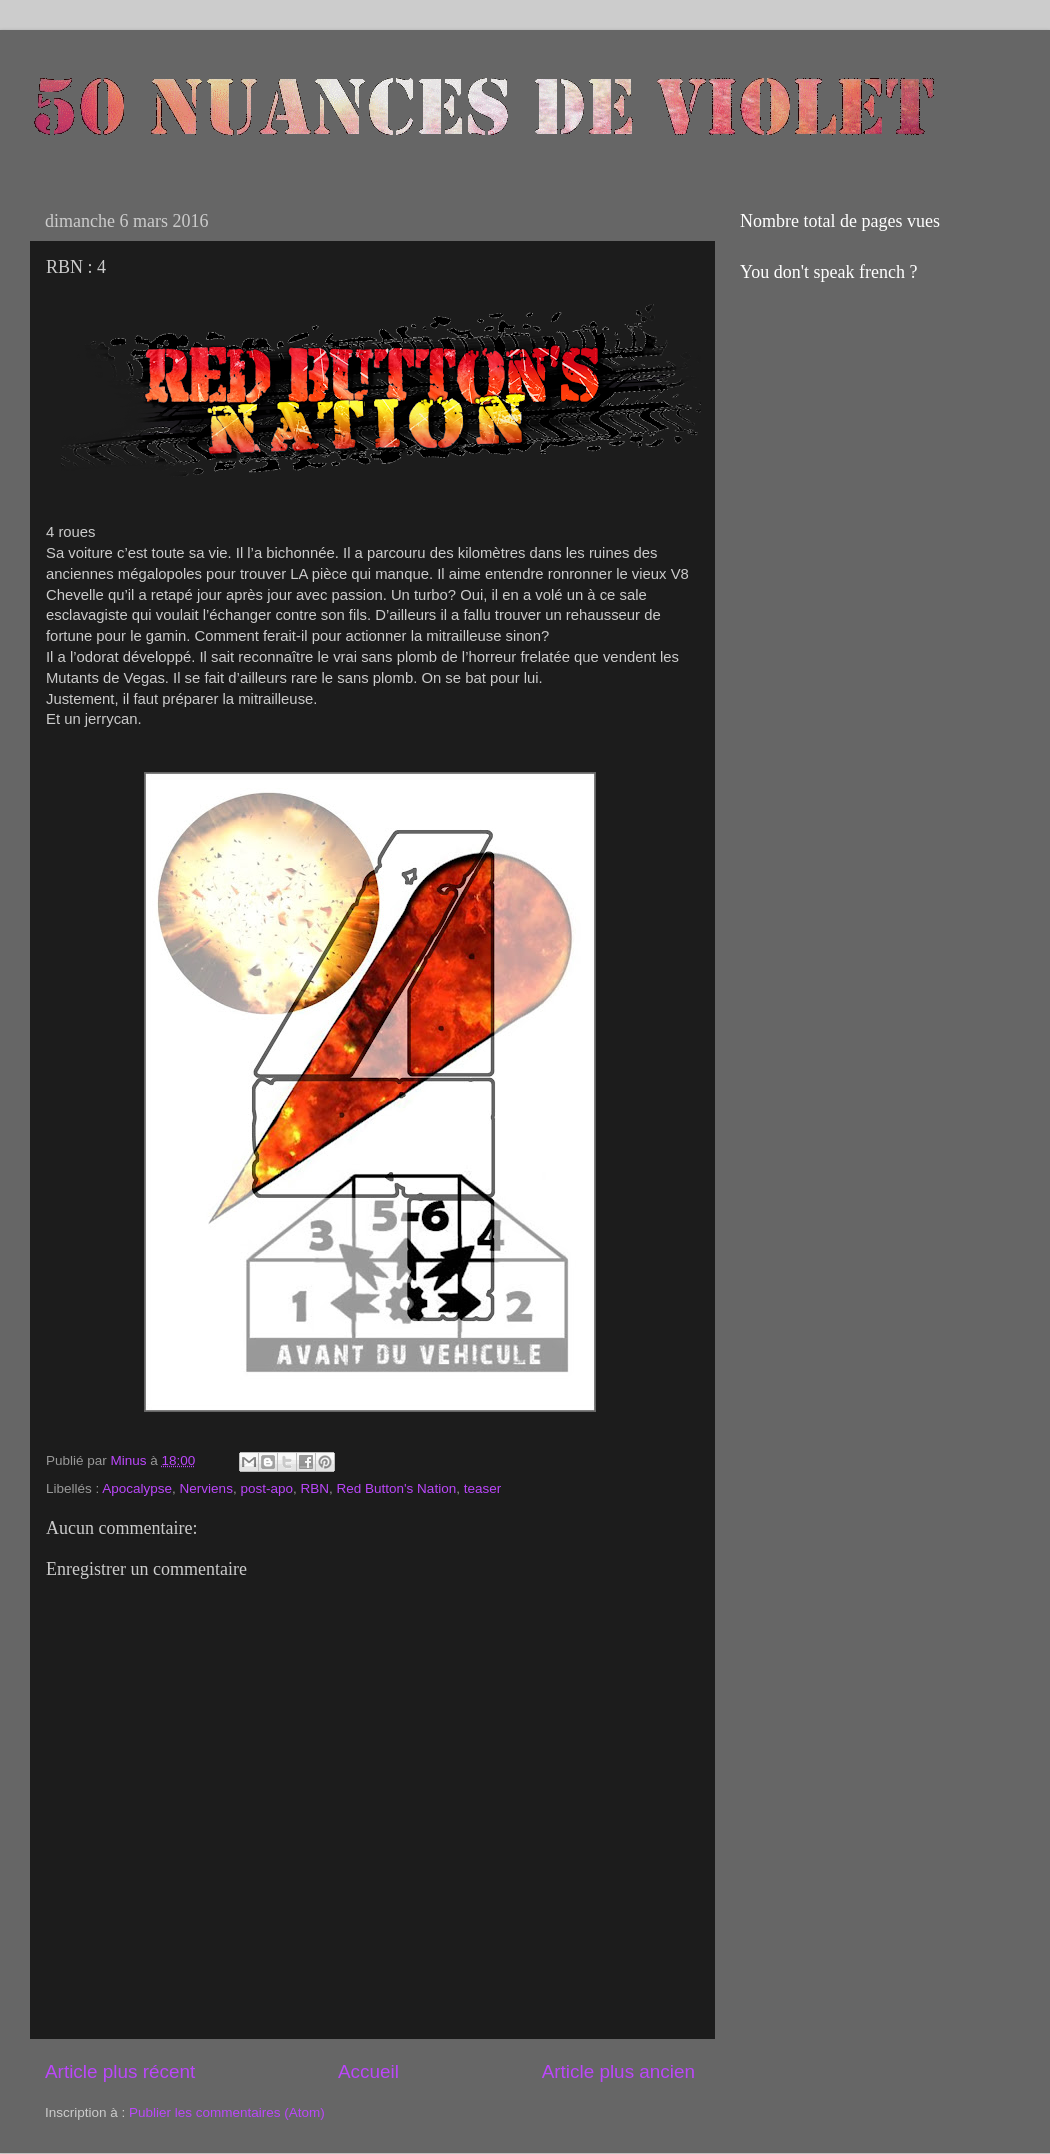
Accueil (368, 2071)
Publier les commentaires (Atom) (227, 2112)
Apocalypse (137, 1488)
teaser (483, 1488)
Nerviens (206, 1488)
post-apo (266, 1488)
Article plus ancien (618, 2071)
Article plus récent (120, 2071)
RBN (314, 1488)
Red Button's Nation (397, 1488)
